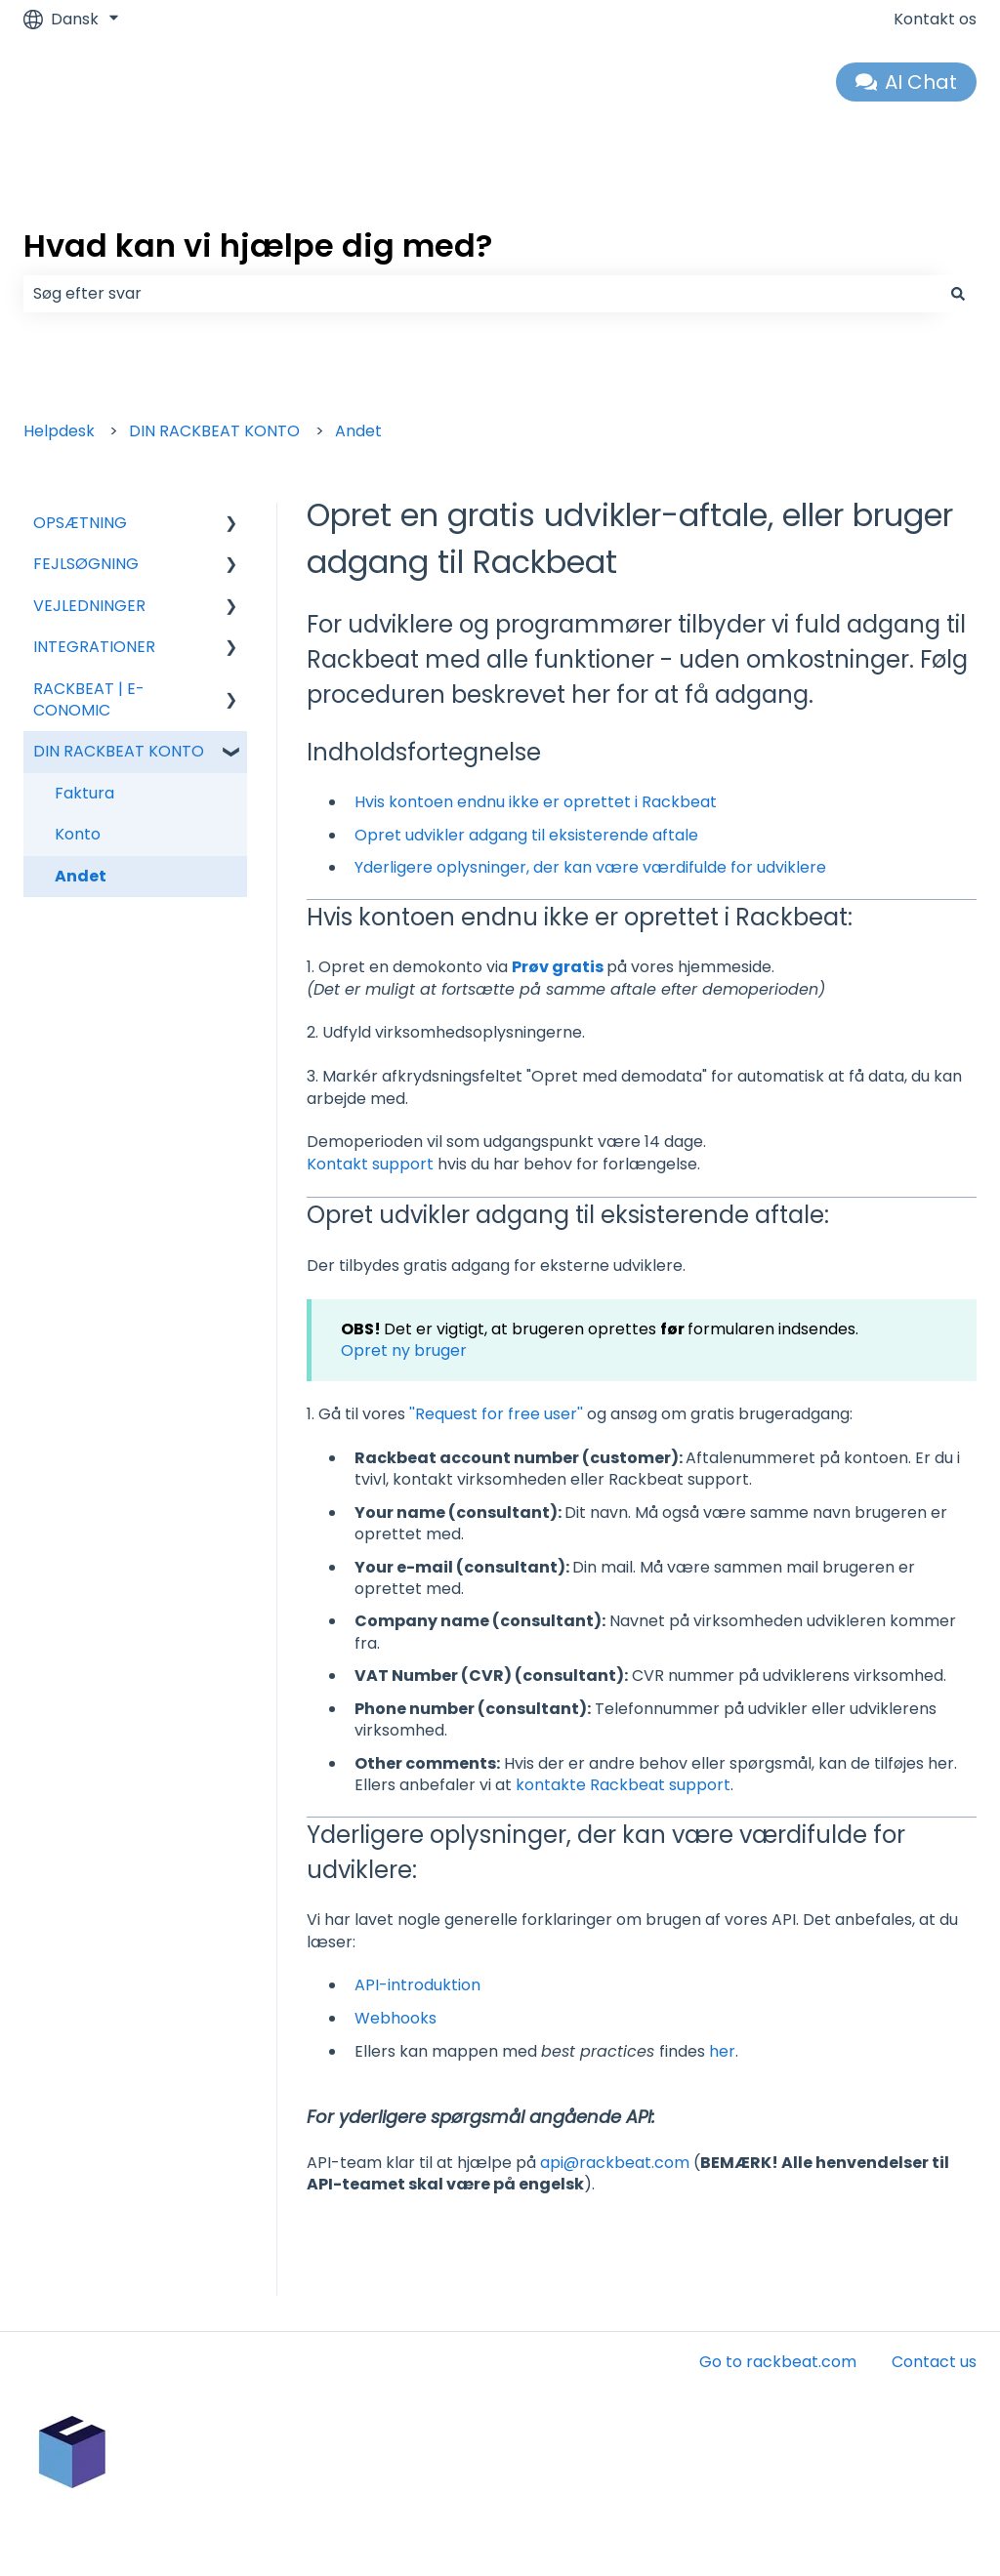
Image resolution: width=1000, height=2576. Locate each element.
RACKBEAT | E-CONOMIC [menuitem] (89, 699)
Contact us (934, 2362)
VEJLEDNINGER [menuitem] (89, 605)
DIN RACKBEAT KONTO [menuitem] (118, 751)
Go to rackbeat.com (777, 2362)
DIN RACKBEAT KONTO (214, 431)
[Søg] (958, 293)
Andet (358, 431)
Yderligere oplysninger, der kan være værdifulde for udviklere (590, 867)
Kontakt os (935, 19)
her (722, 2051)
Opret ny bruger (404, 1350)
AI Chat (906, 82)
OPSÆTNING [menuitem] (80, 522)
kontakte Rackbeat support (623, 1785)
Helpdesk (59, 431)
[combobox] (481, 293)
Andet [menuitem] (80, 876)
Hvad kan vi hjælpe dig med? (257, 245)
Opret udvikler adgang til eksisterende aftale (526, 835)
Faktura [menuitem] (84, 793)
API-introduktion (417, 1985)
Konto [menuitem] (78, 834)
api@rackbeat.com (614, 2162)
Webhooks (395, 2018)
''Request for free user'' (496, 1414)
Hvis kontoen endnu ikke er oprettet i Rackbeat (535, 802)
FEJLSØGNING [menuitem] (86, 563)
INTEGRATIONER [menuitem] (94, 646)
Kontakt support (372, 1164)
